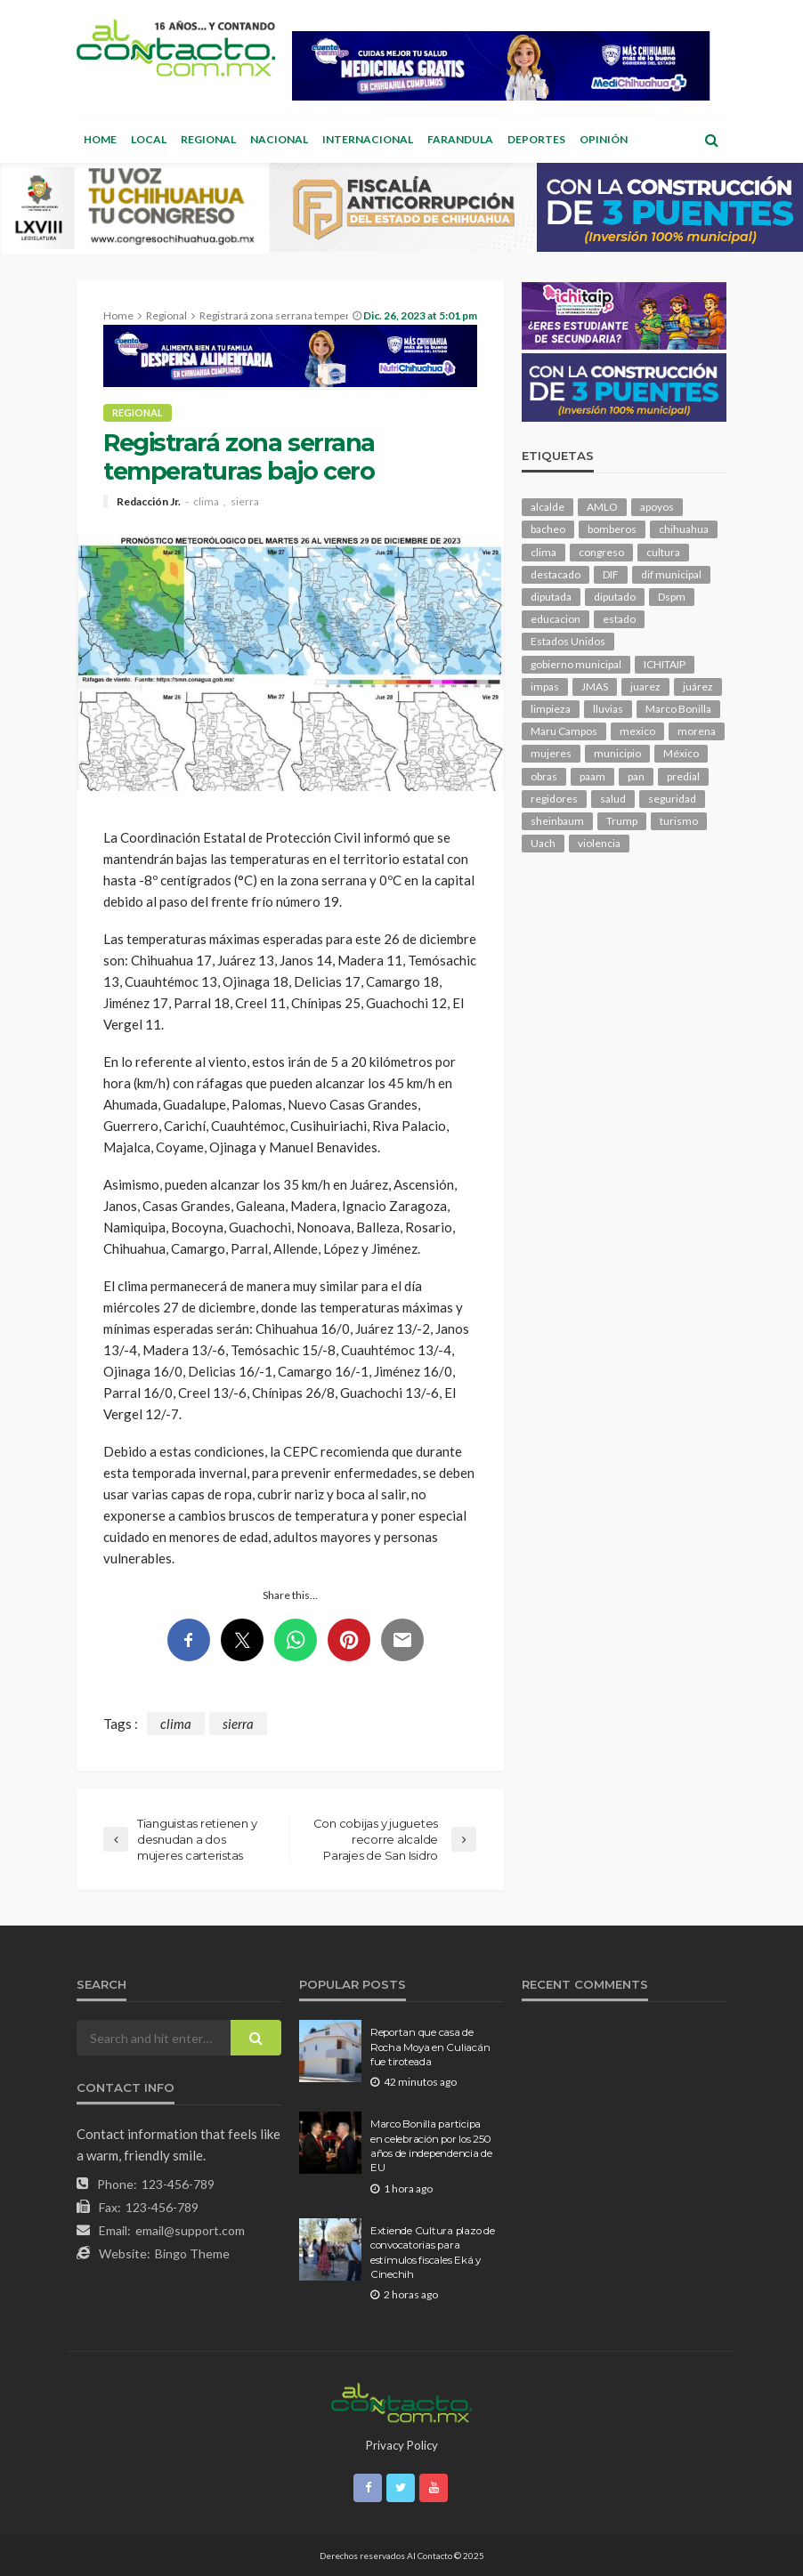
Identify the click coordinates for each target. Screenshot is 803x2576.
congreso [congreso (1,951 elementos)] (601, 552)
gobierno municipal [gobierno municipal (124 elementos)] (576, 664)
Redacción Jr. (149, 502)
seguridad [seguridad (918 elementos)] (672, 798)
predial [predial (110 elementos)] (683, 776)
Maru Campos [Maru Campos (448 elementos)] (564, 731)
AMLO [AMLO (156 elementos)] (602, 506)
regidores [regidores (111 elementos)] (554, 798)
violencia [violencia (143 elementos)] (599, 843)
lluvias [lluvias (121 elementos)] (608, 708)
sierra (245, 502)
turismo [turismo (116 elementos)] (679, 821)
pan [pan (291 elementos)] (636, 776)
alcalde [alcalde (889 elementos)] (547, 506)
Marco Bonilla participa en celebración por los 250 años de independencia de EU (431, 2146)
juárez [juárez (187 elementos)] (698, 686)
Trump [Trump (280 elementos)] (621, 821)
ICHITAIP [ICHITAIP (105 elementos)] (664, 664)
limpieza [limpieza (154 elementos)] (551, 708)
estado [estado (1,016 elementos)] (619, 619)
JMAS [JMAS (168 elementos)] (594, 686)
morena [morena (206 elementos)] (696, 731)
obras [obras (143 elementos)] (544, 776)
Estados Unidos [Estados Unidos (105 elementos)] (568, 641)
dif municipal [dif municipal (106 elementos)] (671, 574)
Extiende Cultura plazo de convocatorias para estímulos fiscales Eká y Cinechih (432, 2253)
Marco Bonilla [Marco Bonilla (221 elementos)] (678, 708)
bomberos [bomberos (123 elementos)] (612, 529)
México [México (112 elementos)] (681, 753)
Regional (208, 139)
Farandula (460, 139)
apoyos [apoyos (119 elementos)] (657, 506)
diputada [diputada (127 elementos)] (551, 596)
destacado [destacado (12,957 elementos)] (555, 574)
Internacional (367, 139)
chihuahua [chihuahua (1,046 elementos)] (684, 529)
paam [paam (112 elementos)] (592, 776)
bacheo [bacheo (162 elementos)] (548, 529)
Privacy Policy (402, 2445)
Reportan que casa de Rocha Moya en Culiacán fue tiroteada (430, 2047)
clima (206, 502)
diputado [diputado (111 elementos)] (615, 596)
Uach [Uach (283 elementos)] (543, 843)
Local (148, 139)
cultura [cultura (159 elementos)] (663, 552)
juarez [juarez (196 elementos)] (645, 686)
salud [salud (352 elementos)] (613, 798)
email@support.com (190, 2230)
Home (100, 139)
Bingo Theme (192, 2253)
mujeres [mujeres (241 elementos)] (551, 753)
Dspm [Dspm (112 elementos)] (671, 596)
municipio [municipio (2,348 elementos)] (617, 753)
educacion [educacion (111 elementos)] (555, 619)
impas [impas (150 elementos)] (545, 686)
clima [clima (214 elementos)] (543, 552)
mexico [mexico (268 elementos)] (637, 731)
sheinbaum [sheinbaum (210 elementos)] (557, 821)
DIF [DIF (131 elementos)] (611, 574)
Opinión (604, 139)
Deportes (536, 139)
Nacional (279, 139)
